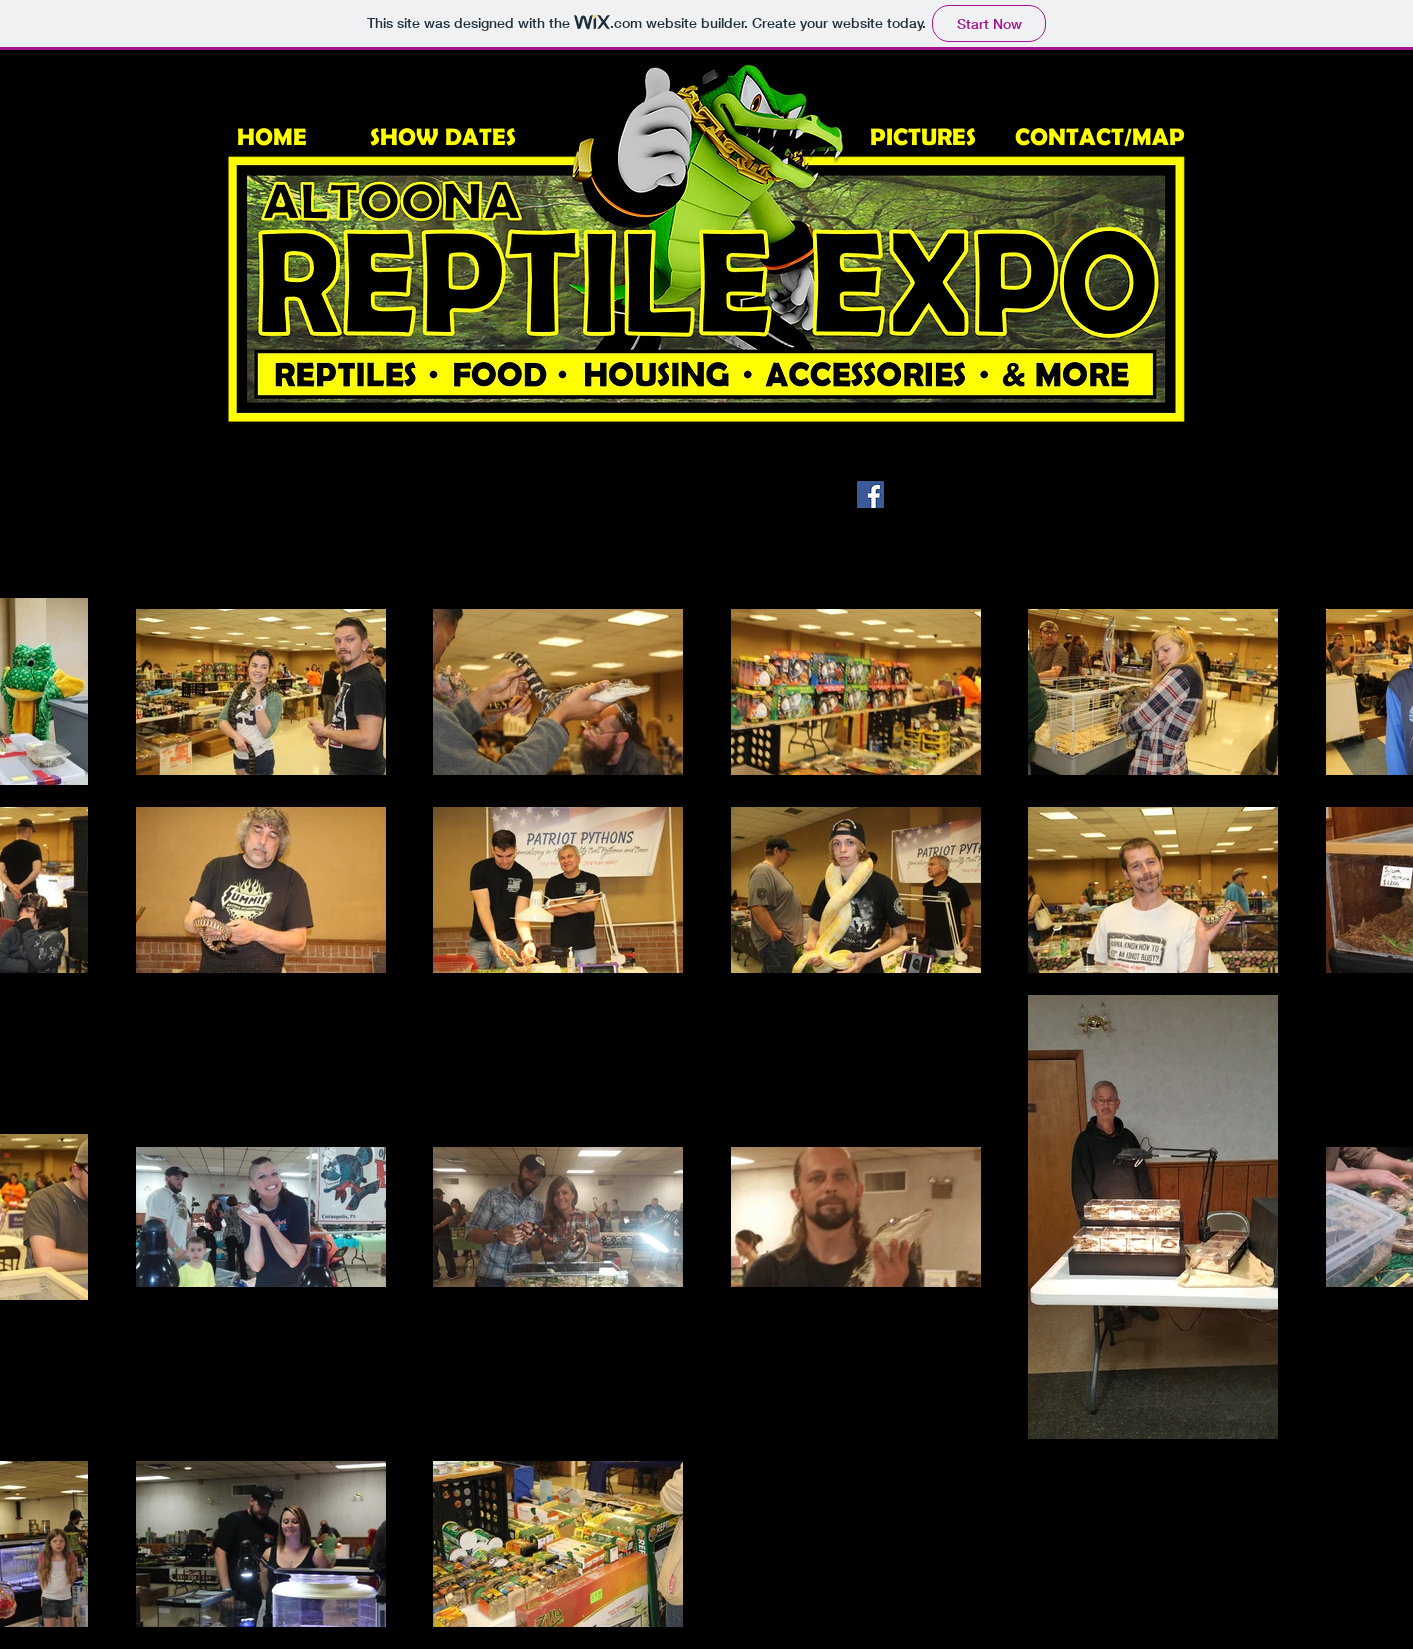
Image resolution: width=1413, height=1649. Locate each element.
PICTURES (923, 136)
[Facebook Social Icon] (870, 494)
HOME (272, 136)
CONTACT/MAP (1100, 136)
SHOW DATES (443, 136)
